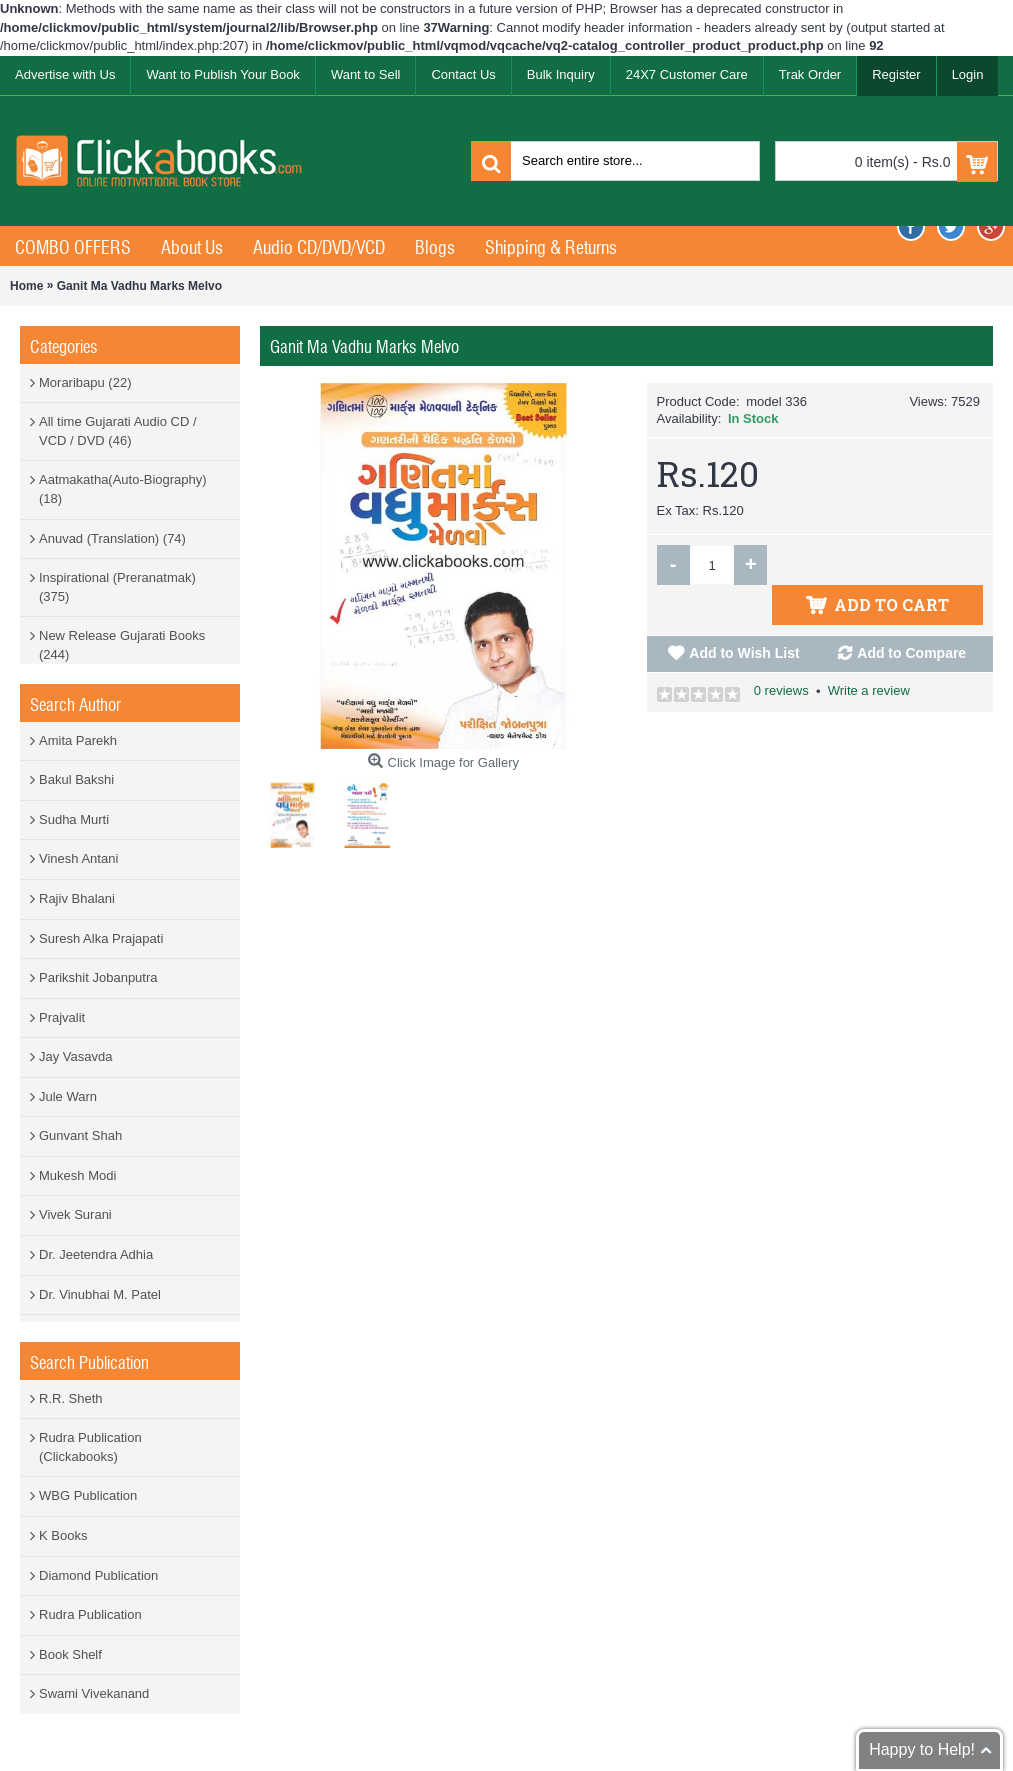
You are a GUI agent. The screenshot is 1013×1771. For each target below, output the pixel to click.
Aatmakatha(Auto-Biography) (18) (123, 489)
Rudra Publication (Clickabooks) (90, 1447)
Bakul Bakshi (76, 779)
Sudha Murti (74, 819)
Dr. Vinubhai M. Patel (100, 1294)
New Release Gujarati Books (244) (122, 645)
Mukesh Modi (77, 1175)
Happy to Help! (922, 1749)
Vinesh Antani (78, 858)
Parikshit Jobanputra (98, 977)
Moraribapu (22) (85, 382)
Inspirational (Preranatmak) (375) (117, 587)
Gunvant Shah (80, 1135)
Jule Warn (68, 1096)
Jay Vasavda (75, 1056)
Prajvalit (62, 1017)
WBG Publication (88, 1495)
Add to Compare (911, 613)
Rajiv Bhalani (77, 898)
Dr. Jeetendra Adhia (96, 1254)
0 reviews (781, 650)
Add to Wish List (744, 613)
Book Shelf (70, 1654)
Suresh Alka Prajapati (101, 938)
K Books (63, 1535)
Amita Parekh (78, 740)
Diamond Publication (98, 1575)
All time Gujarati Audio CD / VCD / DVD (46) (118, 431)
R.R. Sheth (71, 1398)
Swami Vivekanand (94, 1693)
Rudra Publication (90, 1614)
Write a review (869, 650)
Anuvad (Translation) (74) (112, 538)
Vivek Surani (75, 1214)
